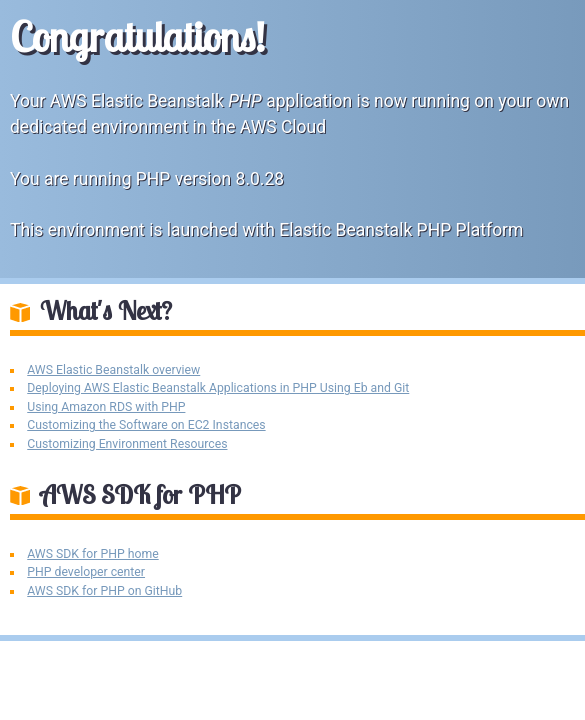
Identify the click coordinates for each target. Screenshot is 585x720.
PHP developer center (86, 572)
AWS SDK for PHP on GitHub (104, 591)
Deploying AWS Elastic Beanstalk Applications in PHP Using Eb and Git (218, 388)
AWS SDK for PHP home (92, 554)
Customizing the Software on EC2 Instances (146, 425)
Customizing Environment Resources (127, 444)
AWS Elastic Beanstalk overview (113, 370)
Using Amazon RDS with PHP (106, 407)
